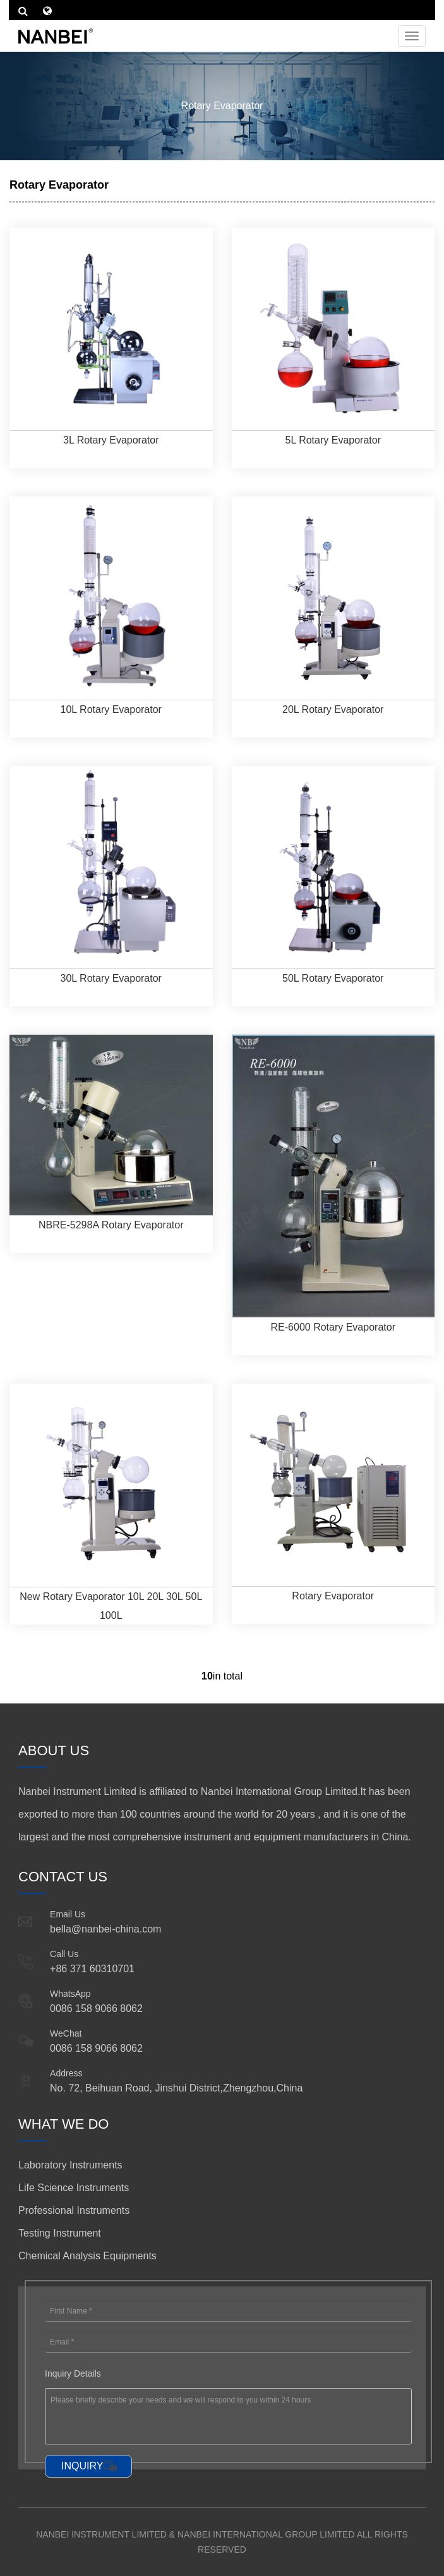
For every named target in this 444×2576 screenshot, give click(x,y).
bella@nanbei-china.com (105, 1929)
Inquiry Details (73, 2373)
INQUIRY (82, 2466)
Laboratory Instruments (70, 2165)
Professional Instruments (73, 2210)
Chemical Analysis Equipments (87, 2255)
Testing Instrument (59, 2233)
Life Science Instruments (73, 2187)
